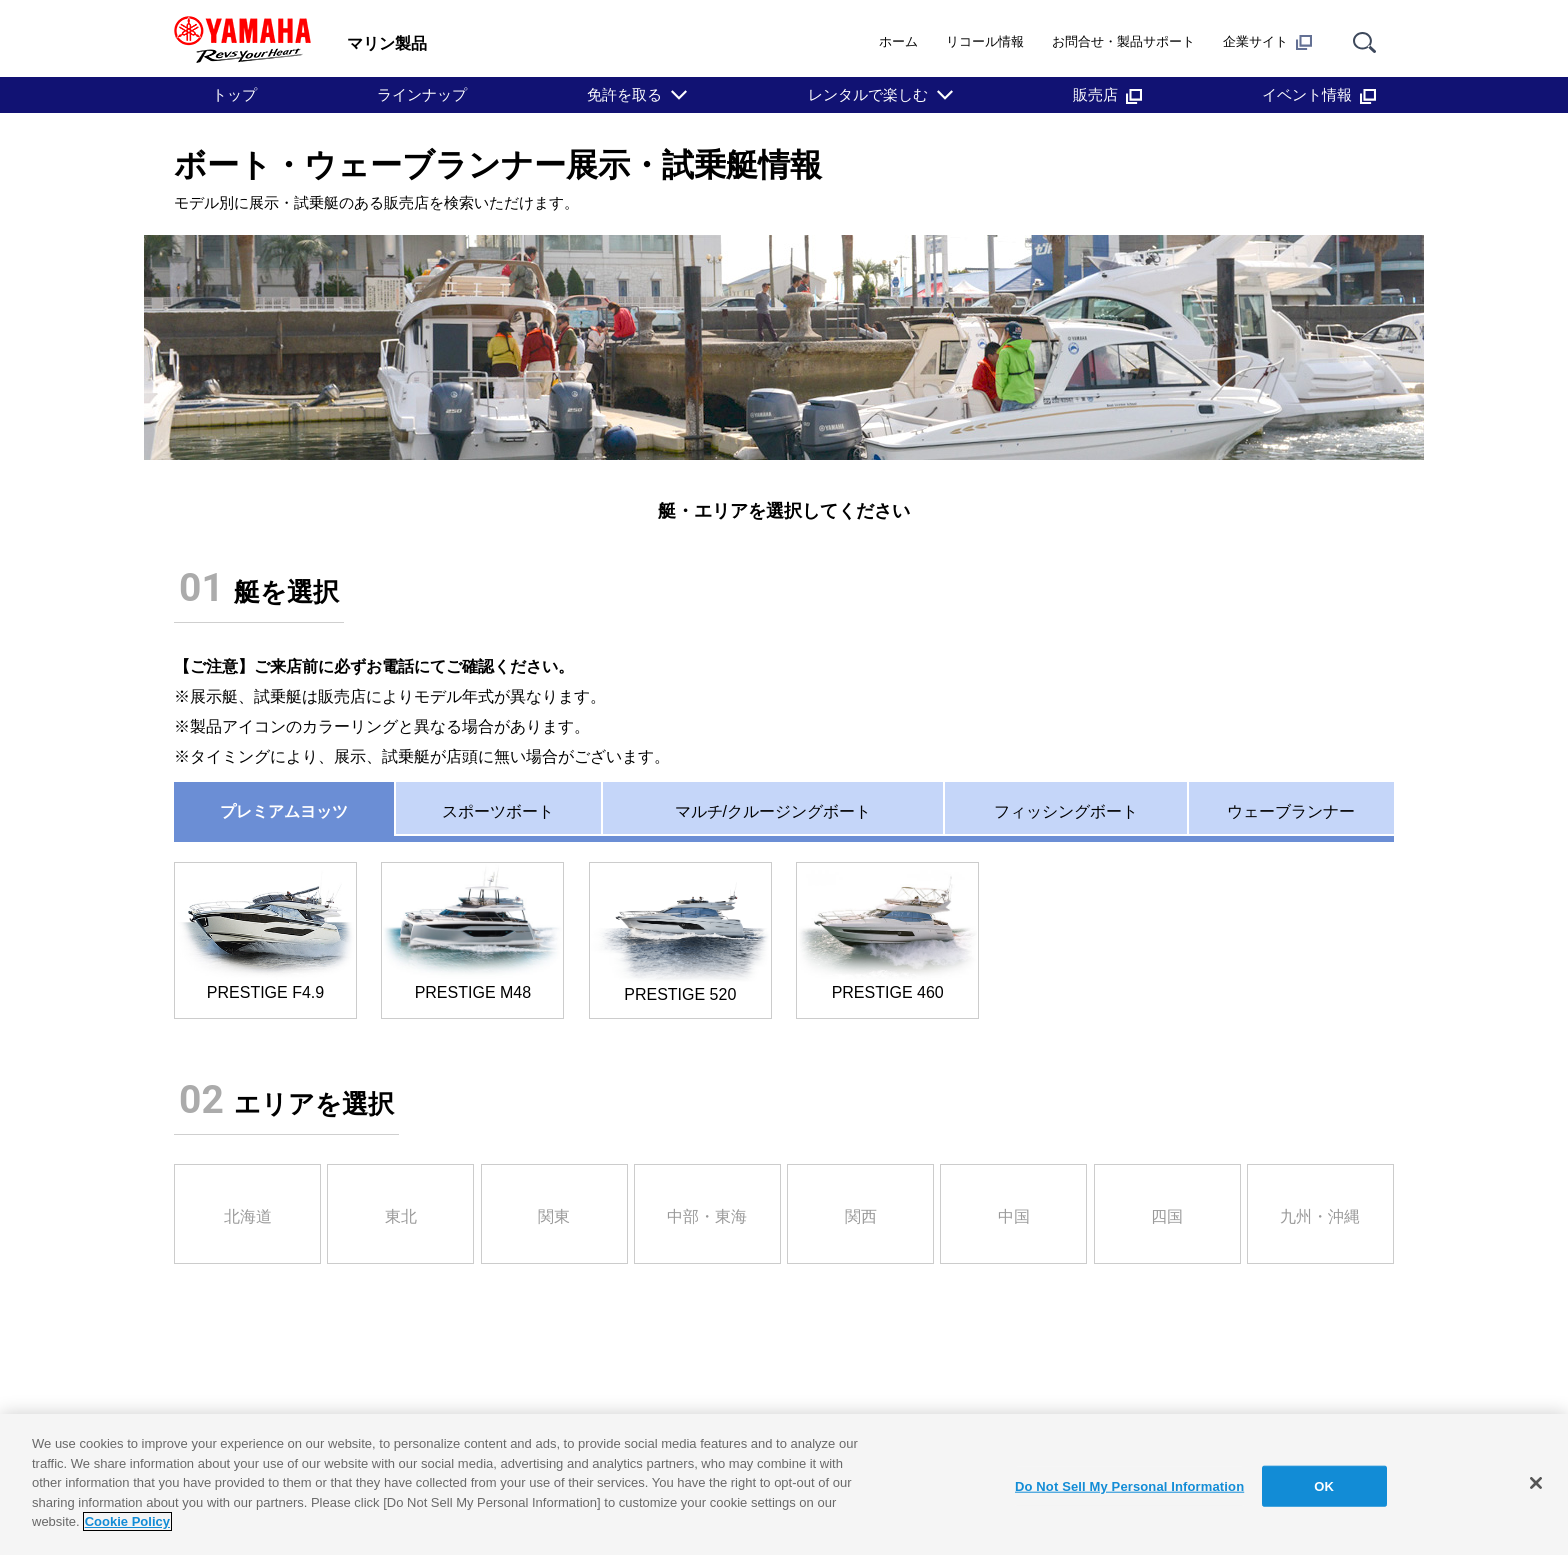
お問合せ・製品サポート (1123, 41)
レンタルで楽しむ (868, 94)
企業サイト (1267, 42)
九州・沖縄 (1320, 1216)
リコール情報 (985, 41)
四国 (1167, 1216)
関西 (861, 1216)
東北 (401, 1216)
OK (1324, 1485)
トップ (234, 94)
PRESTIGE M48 (472, 933)
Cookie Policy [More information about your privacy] (127, 1521)
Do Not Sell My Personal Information (1129, 1485)
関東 (554, 1216)
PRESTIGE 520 (680, 933)
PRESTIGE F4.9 (265, 932)
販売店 (1107, 94)
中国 (1014, 1216)
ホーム (898, 41)
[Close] (1536, 1483)
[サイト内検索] (1364, 41)
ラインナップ (422, 94)
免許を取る (624, 94)
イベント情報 (1319, 94)
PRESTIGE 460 (887, 933)
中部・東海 (707, 1216)
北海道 (248, 1216)
